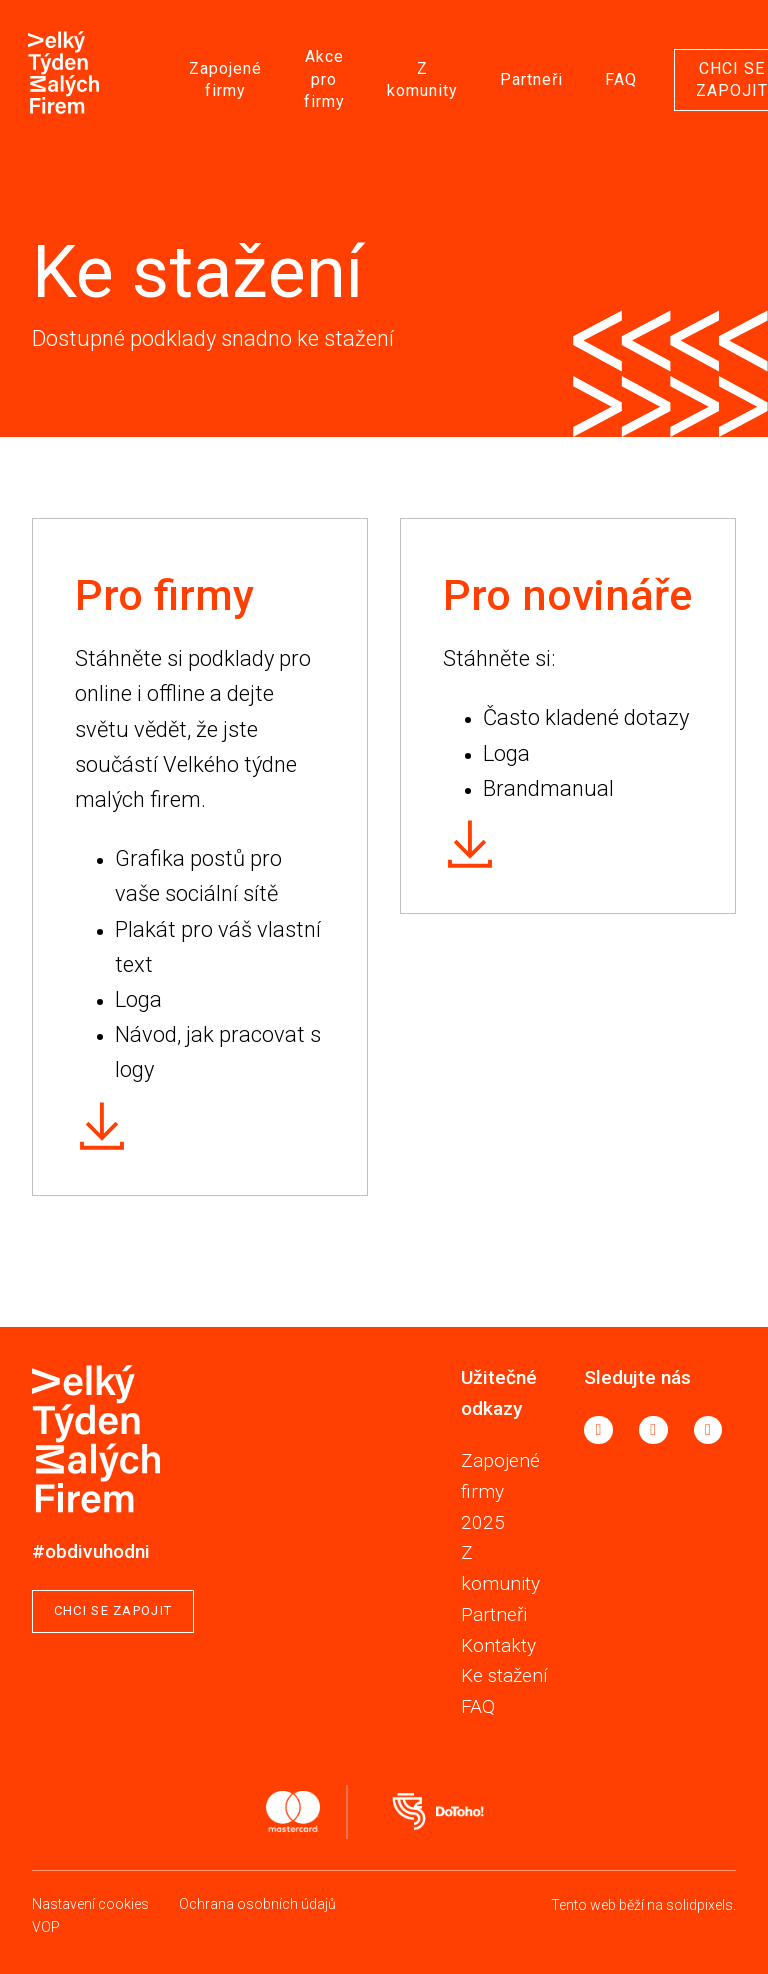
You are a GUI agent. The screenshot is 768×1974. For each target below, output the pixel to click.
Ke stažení (504, 1675)
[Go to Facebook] (598, 1430)
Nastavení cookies (90, 1904)
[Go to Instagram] (653, 1430)
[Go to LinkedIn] (708, 1430)
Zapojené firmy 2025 (500, 1491)
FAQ (478, 1706)
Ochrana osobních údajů (257, 1904)
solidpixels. (701, 1905)
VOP (46, 1927)
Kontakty (498, 1645)
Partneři (494, 1614)
